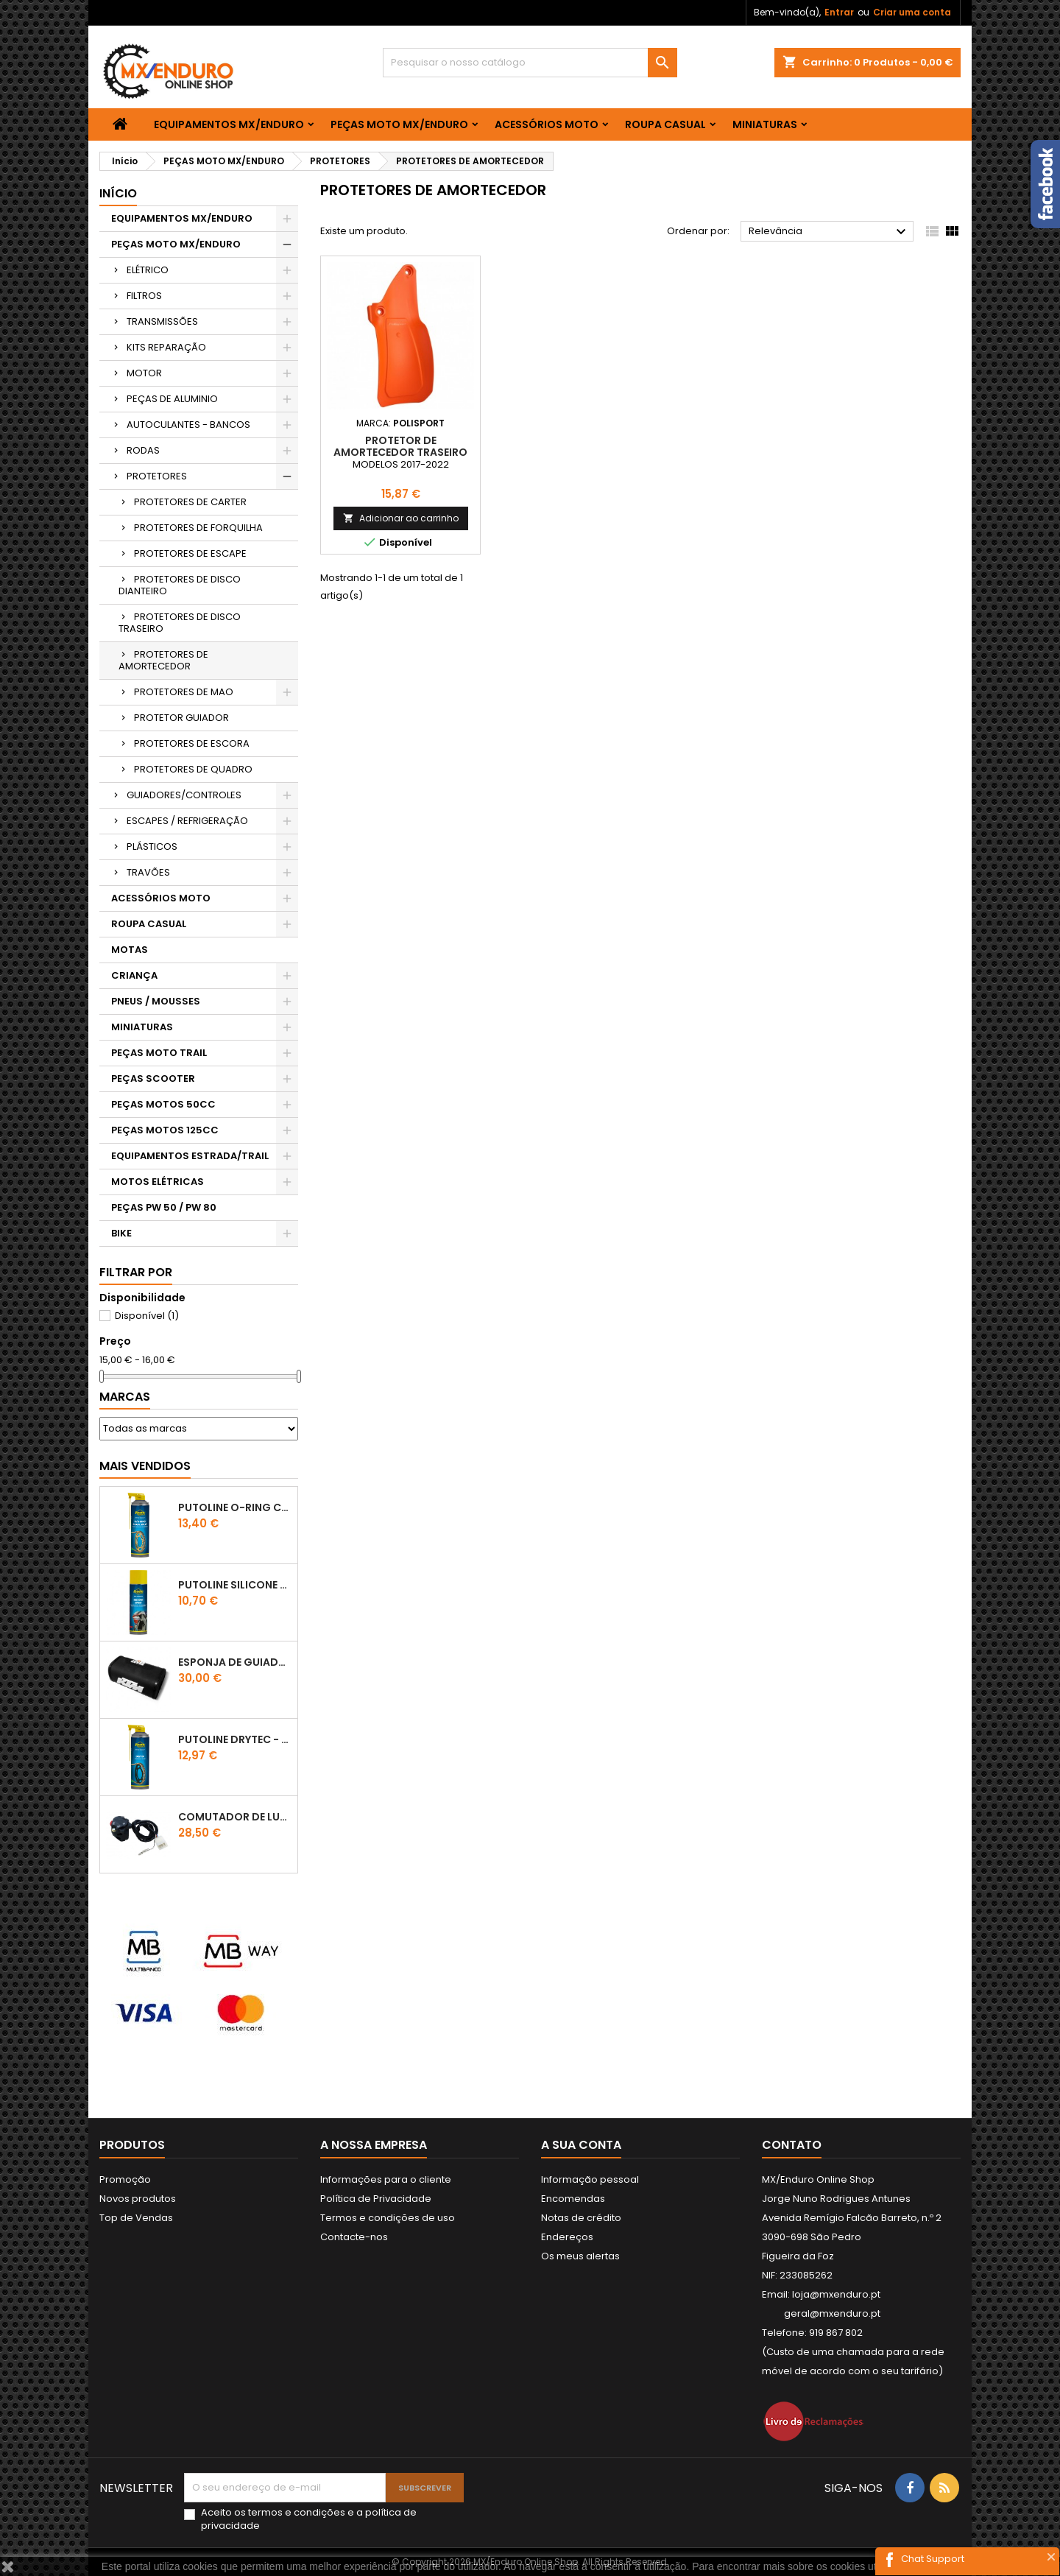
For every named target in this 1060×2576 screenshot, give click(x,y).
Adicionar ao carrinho (401, 518)
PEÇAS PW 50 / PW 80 (163, 1207)
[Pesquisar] (530, 62)
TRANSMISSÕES (162, 321)
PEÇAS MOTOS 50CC (163, 1104)
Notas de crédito (581, 2218)
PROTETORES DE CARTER (190, 502)
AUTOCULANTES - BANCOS (188, 425)
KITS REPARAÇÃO (166, 347)
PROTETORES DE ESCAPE (190, 553)
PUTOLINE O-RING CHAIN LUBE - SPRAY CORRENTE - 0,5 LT (235, 1507)
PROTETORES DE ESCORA (192, 743)
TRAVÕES (148, 872)
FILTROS (144, 296)
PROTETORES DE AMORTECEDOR (163, 660)
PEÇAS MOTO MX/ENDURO (399, 124)
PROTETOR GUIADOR (181, 718)
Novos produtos (137, 2199)
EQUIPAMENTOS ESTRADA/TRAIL (190, 1156)
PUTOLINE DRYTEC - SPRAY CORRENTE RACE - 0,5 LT (235, 1739)
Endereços (567, 2237)
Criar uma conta (912, 12)
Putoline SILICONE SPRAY (235, 1585)
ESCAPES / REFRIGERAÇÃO (187, 821)
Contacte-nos (354, 2237)
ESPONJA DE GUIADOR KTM (235, 1662)
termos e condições (296, 2512)
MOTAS (129, 950)
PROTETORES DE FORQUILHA (198, 528)
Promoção (125, 2179)
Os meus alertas (580, 2256)
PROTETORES (157, 476)
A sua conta (581, 2144)
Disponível (147, 1316)
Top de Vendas (136, 2218)
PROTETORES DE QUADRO (193, 769)
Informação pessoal (590, 2179)
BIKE (121, 1233)
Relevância (829, 232)
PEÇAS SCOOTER (153, 1078)
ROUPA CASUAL (665, 124)
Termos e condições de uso (387, 2218)
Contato (792, 2144)
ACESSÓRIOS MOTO (546, 124)
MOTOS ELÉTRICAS (157, 1182)
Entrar (839, 12)
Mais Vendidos (145, 1465)
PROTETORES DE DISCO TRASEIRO (180, 623)
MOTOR (144, 373)
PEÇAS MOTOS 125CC (165, 1130)
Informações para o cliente (385, 2179)
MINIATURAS (764, 124)
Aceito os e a (309, 2519)
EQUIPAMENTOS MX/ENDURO (229, 124)
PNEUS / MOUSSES (155, 1001)
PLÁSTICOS (152, 847)
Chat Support (932, 2559)
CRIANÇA (134, 975)
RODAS (143, 450)
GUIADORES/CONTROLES (184, 795)
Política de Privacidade (375, 2199)
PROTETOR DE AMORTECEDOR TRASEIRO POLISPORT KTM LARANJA (400, 452)
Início (118, 193)
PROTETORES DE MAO (183, 692)
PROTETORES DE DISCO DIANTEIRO (180, 585)
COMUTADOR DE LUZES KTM (235, 1817)
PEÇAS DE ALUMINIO (172, 399)
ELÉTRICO (148, 270)
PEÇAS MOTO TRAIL (159, 1053)
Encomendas (573, 2199)
